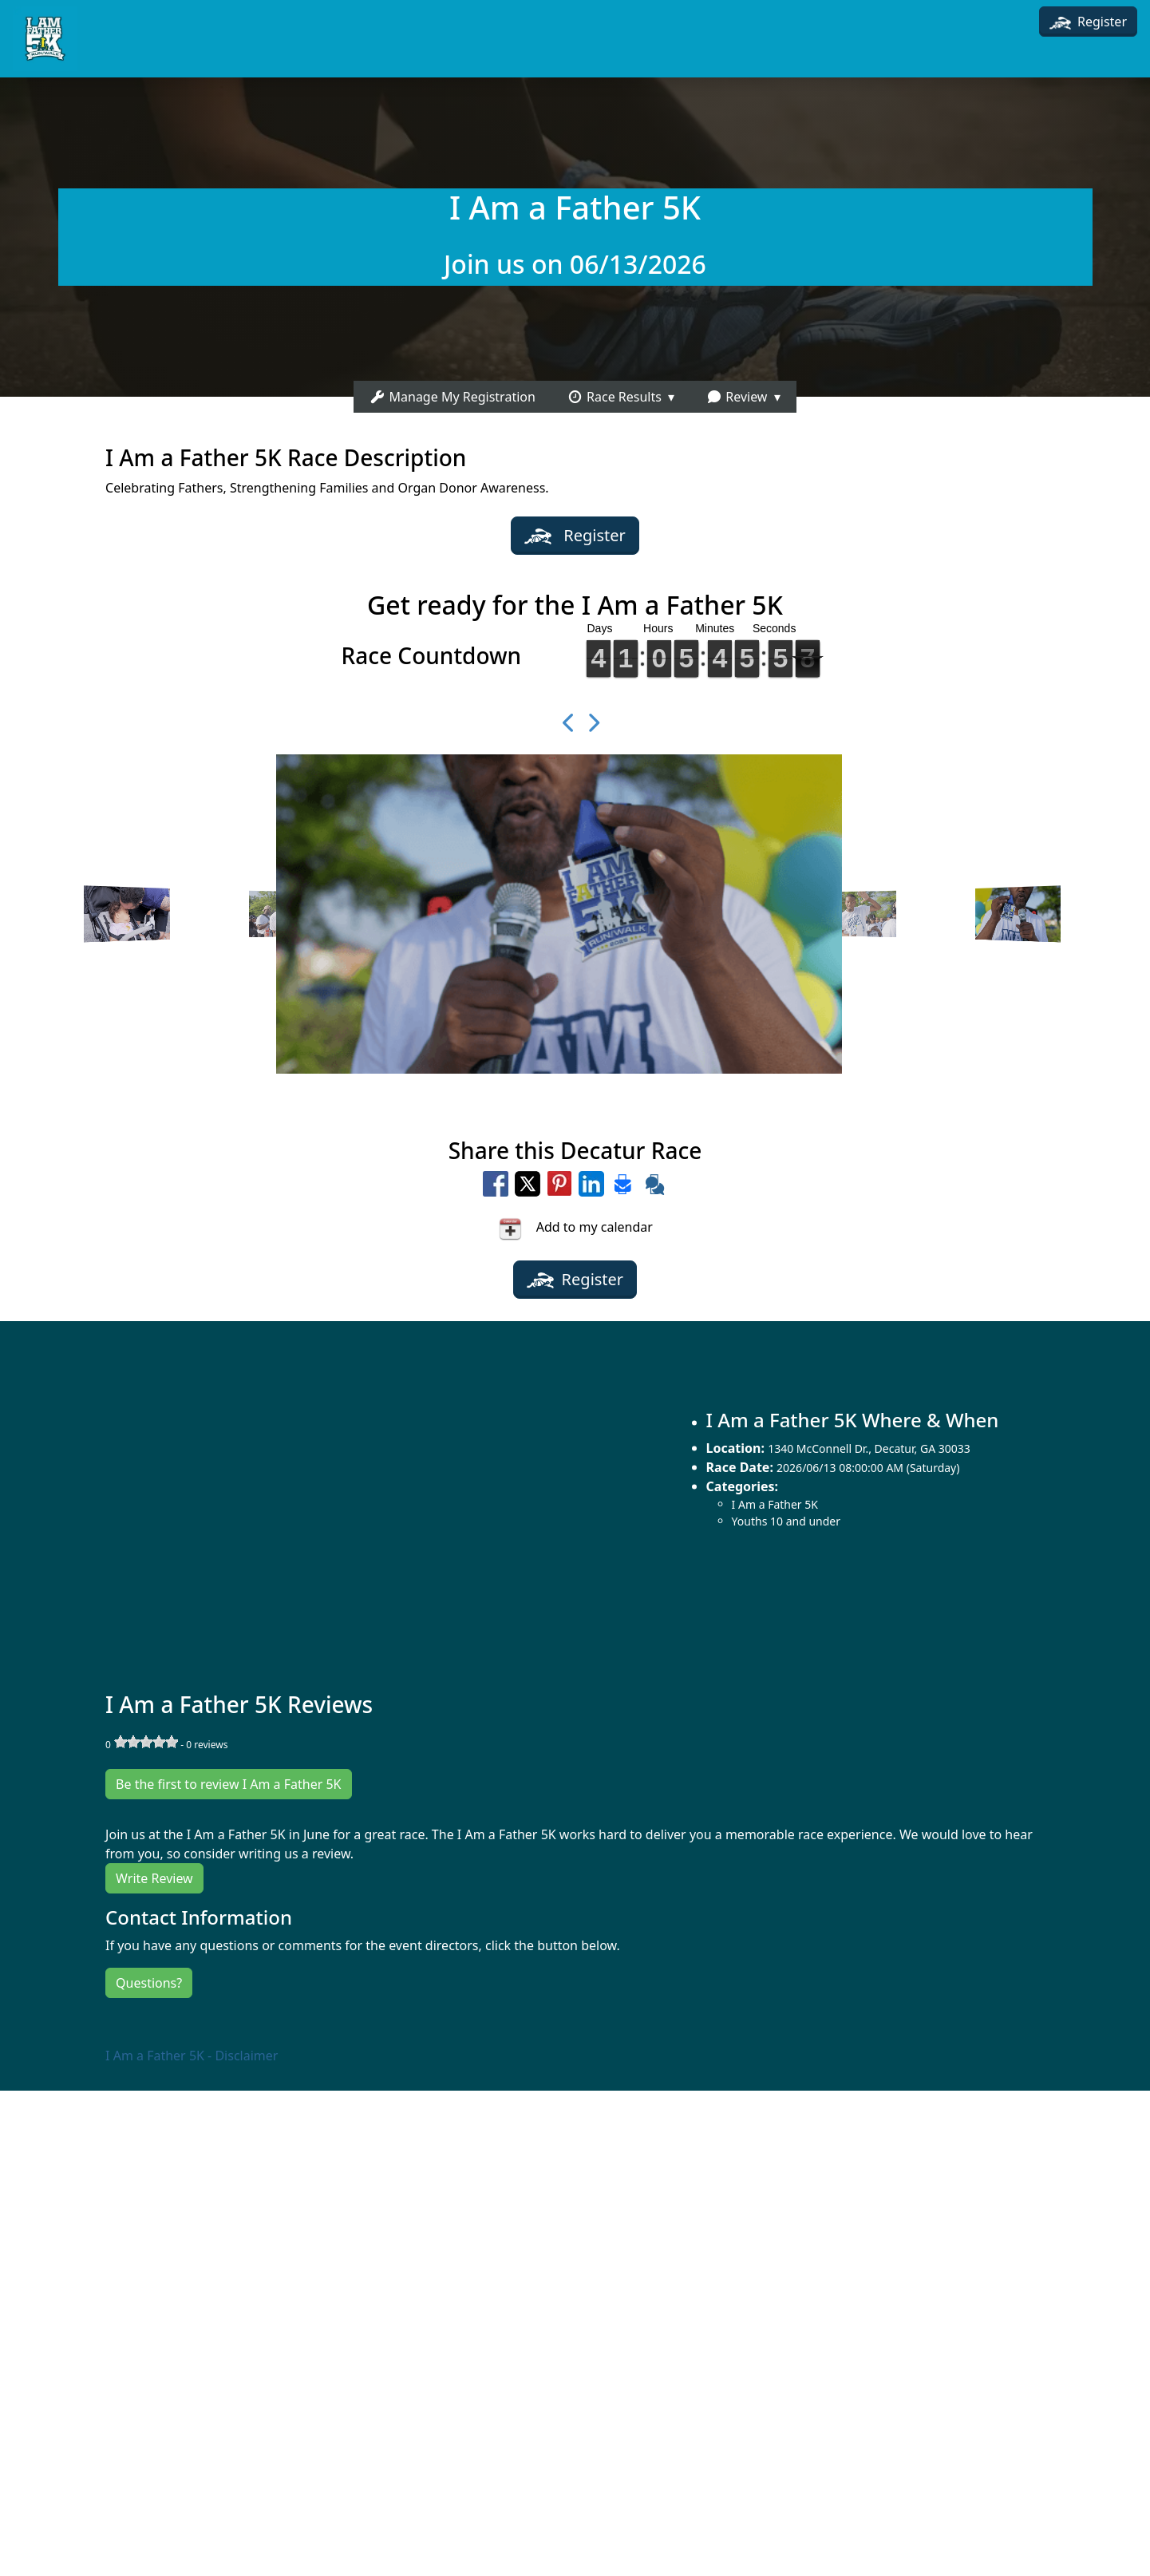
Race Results (614, 397)
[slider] (146, 1741)
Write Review (154, 1878)
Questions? (149, 1983)
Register (1088, 21)
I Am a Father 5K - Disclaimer (191, 2055)
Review (736, 397)
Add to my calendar (575, 1228)
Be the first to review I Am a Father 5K (228, 1784)
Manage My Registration (452, 397)
